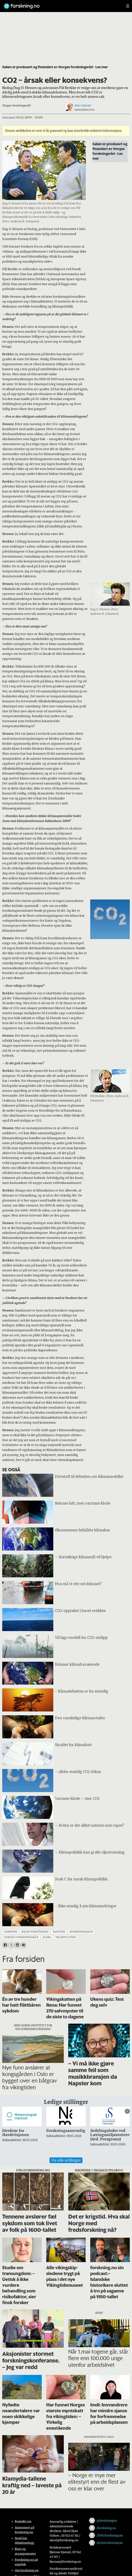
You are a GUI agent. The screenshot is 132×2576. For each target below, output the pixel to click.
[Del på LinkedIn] (17, 1945)
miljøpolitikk (66, 1937)
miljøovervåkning (35, 1931)
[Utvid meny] (127, 6)
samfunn (10, 1931)
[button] (127, 2111)
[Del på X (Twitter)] (11, 1945)
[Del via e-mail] (23, 1945)
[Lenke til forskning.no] (61, 4)
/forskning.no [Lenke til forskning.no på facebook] (106, 2528)
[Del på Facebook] (5, 1945)
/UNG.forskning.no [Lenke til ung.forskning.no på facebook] (110, 2535)
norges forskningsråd (21, 1937)
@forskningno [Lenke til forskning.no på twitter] (107, 2520)
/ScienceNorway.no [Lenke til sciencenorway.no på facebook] (110, 2542)
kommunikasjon (81, 1931)
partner (59, 1931)
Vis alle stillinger (66, 2160)
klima (47, 1937)
